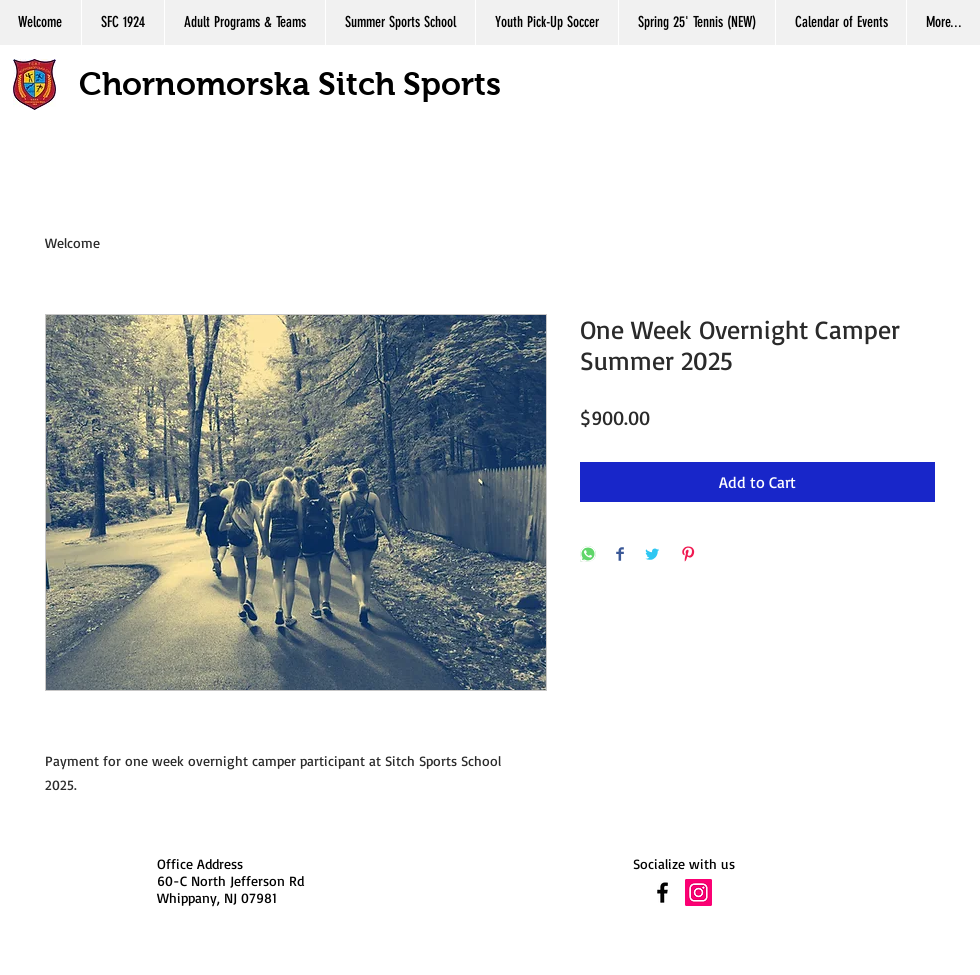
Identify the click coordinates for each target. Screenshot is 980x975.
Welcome (72, 242)
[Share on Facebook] (620, 555)
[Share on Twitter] (652, 555)
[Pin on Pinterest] (688, 555)
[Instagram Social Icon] (698, 892)
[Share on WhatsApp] (588, 555)
